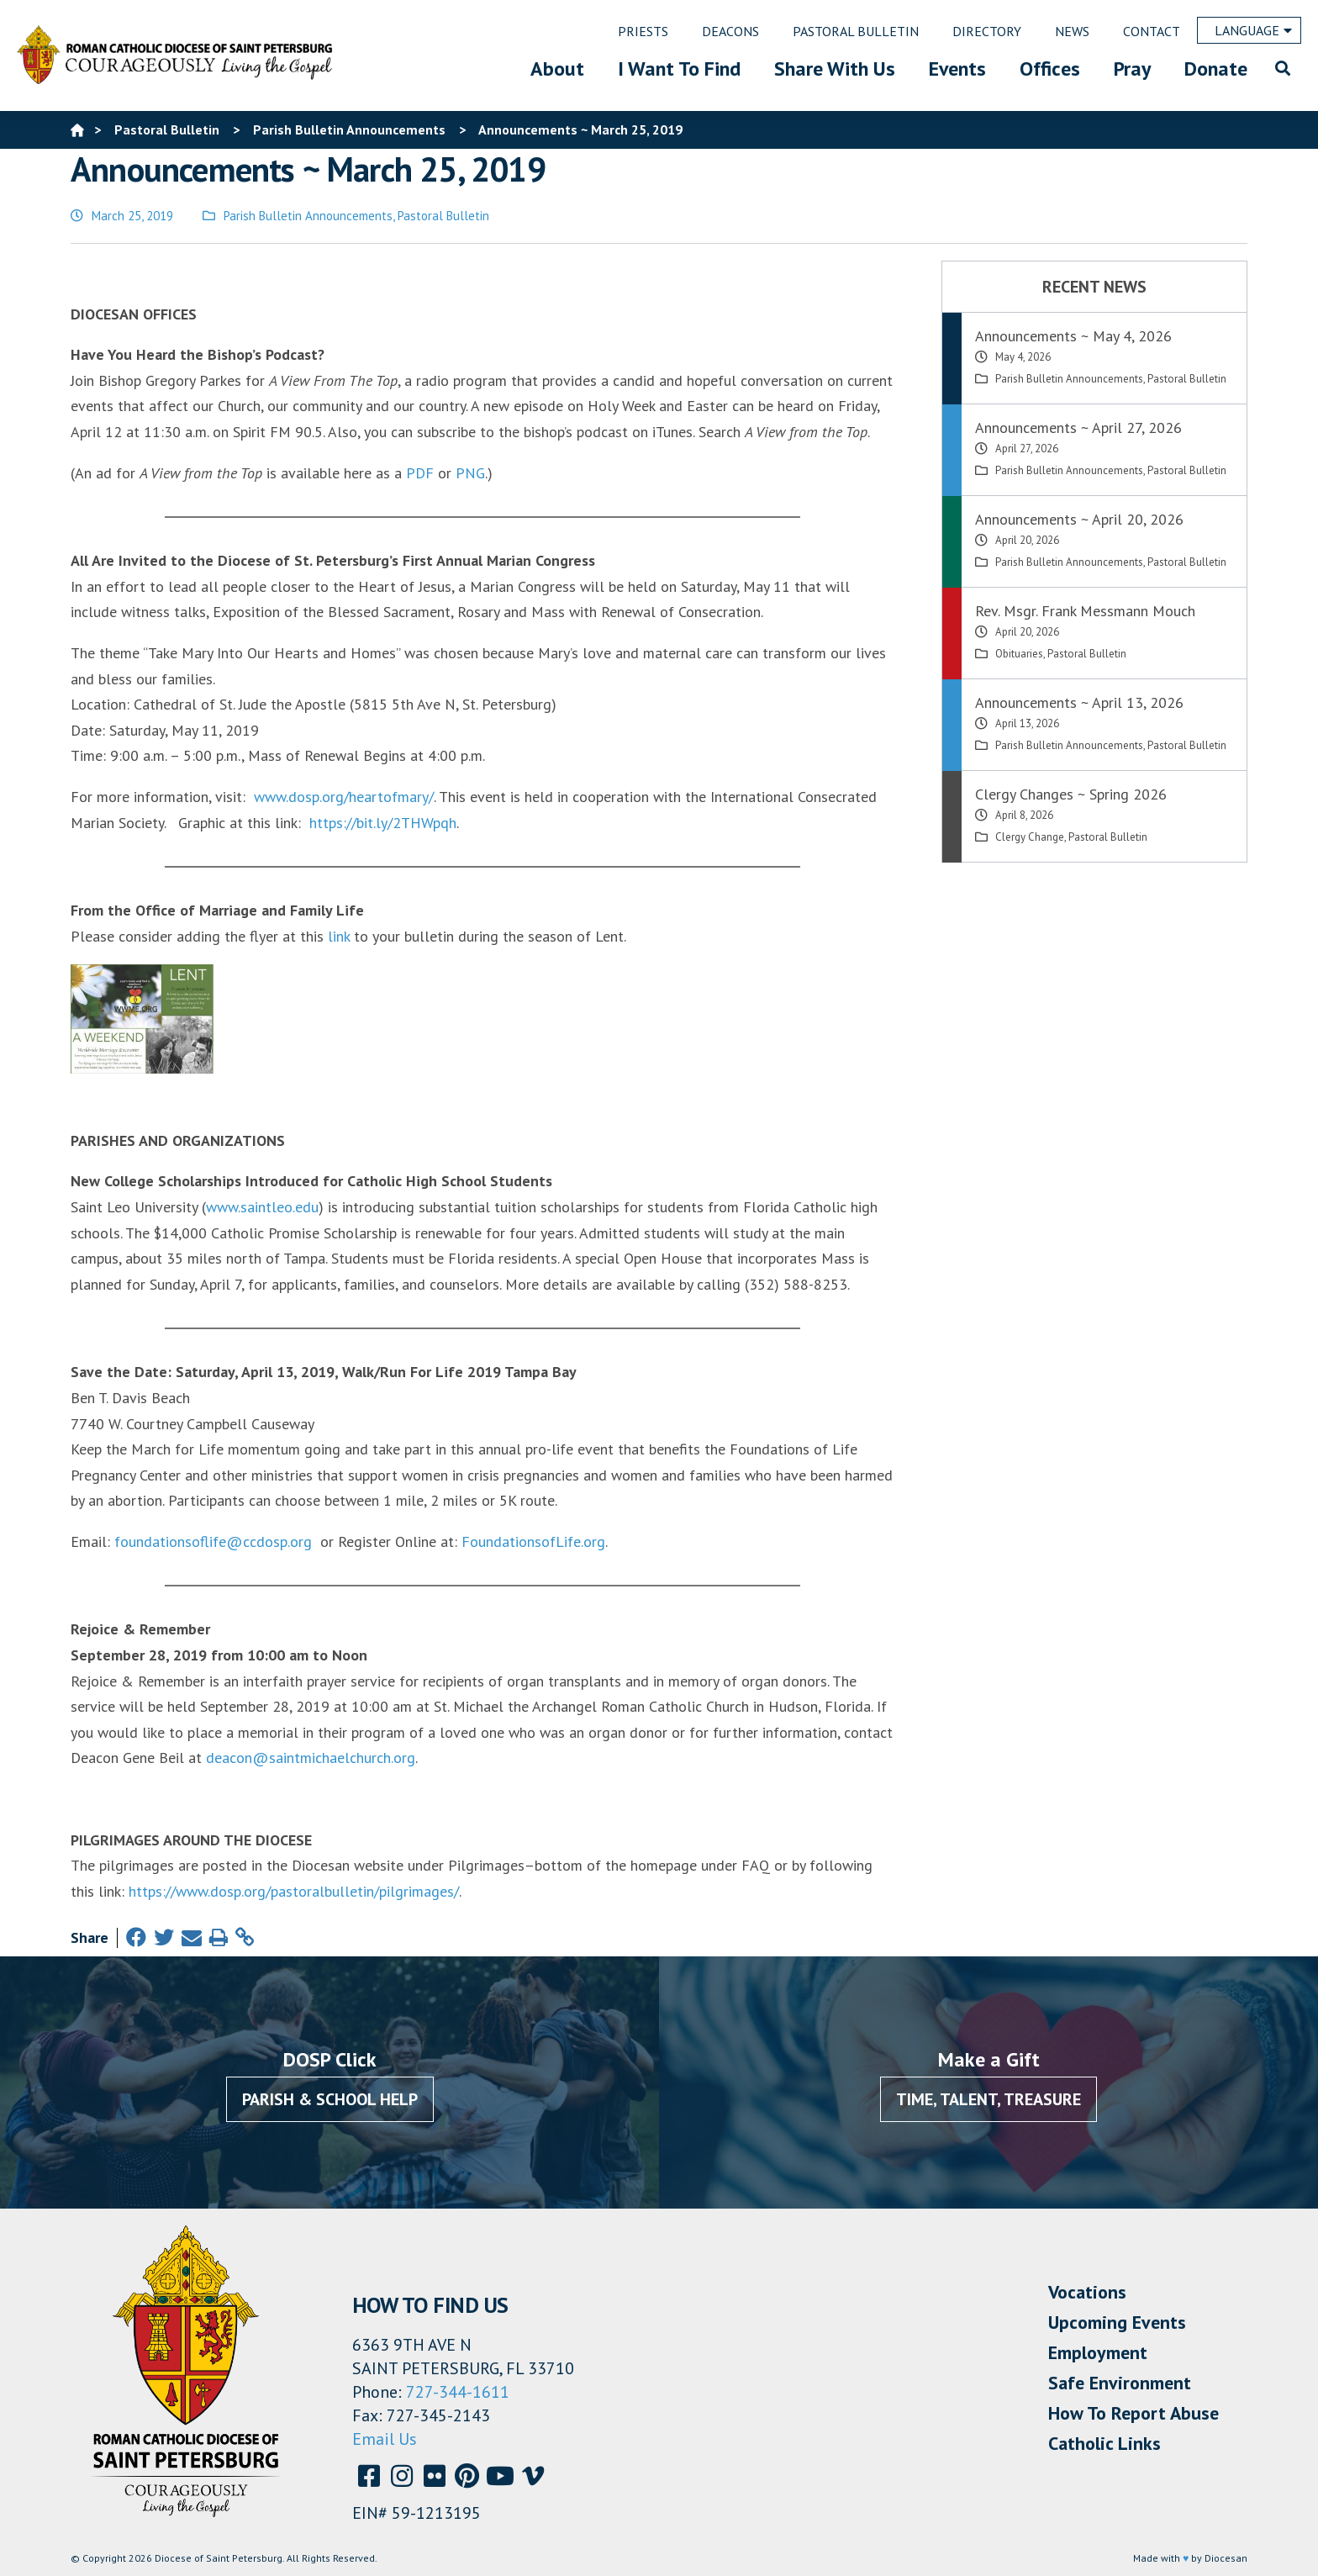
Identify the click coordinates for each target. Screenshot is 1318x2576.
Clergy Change (1029, 837)
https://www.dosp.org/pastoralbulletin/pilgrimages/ (294, 1891)
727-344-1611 (457, 2392)
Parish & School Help (330, 2099)
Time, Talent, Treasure (988, 2099)
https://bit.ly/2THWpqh (382, 822)
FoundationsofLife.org (533, 1541)
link (339, 936)
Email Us (384, 2439)
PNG (470, 473)
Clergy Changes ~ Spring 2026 (1071, 794)
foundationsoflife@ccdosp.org (213, 1541)
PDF (420, 473)
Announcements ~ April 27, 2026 (1078, 427)
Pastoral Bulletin (443, 216)
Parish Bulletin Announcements (308, 216)
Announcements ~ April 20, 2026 (1079, 519)
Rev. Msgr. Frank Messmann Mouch (1085, 610)
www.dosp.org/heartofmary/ (344, 796)
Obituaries (1019, 654)
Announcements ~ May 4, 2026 (1073, 336)
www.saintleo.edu (262, 1207)
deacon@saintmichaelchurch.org (310, 1757)
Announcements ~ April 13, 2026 (1079, 702)
